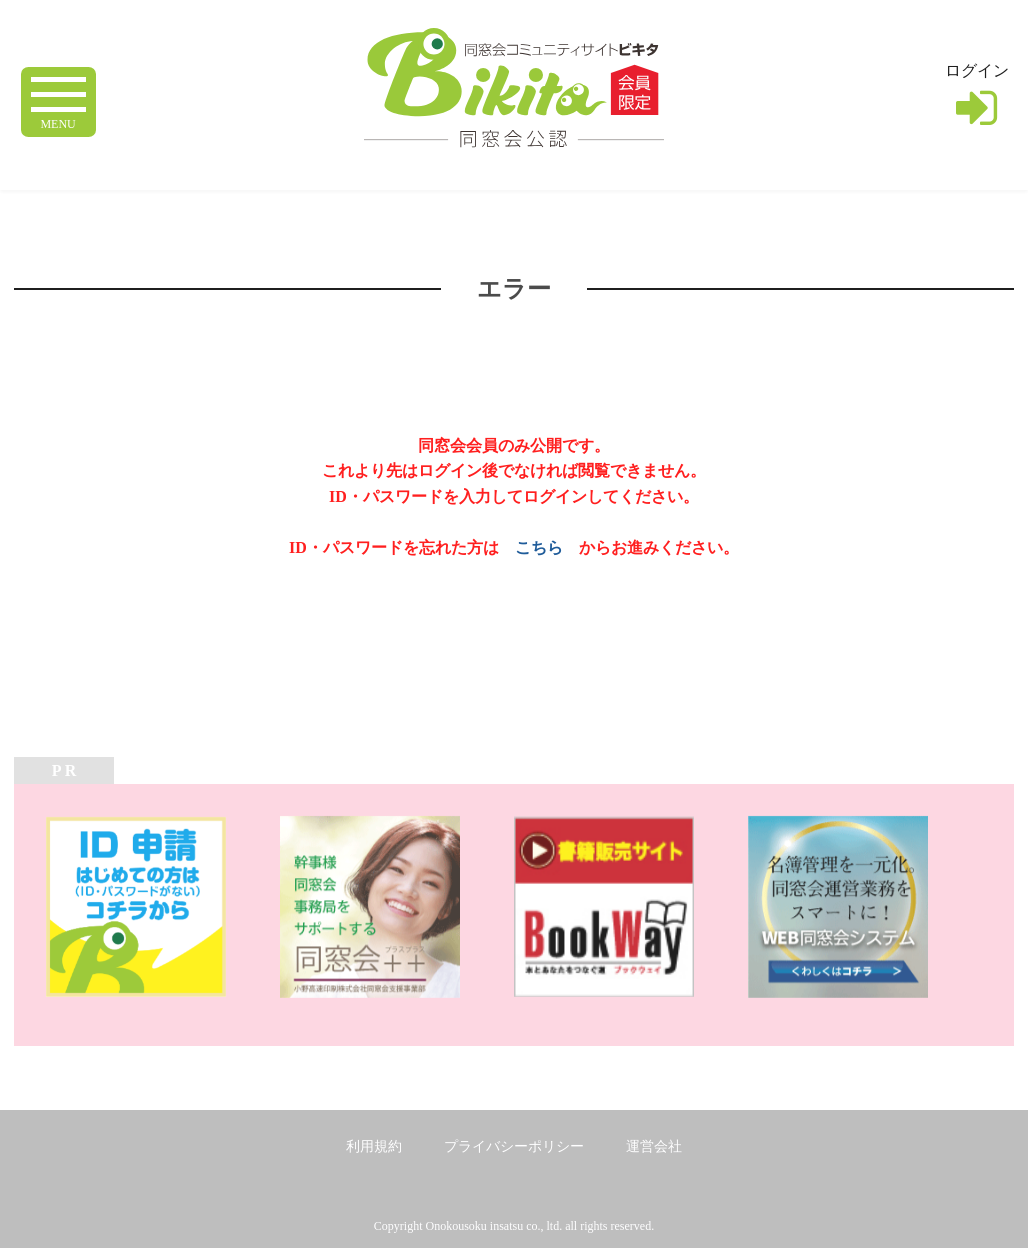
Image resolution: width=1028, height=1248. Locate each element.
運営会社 (654, 1146)
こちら (539, 547)
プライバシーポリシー (514, 1146)
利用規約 (374, 1146)
